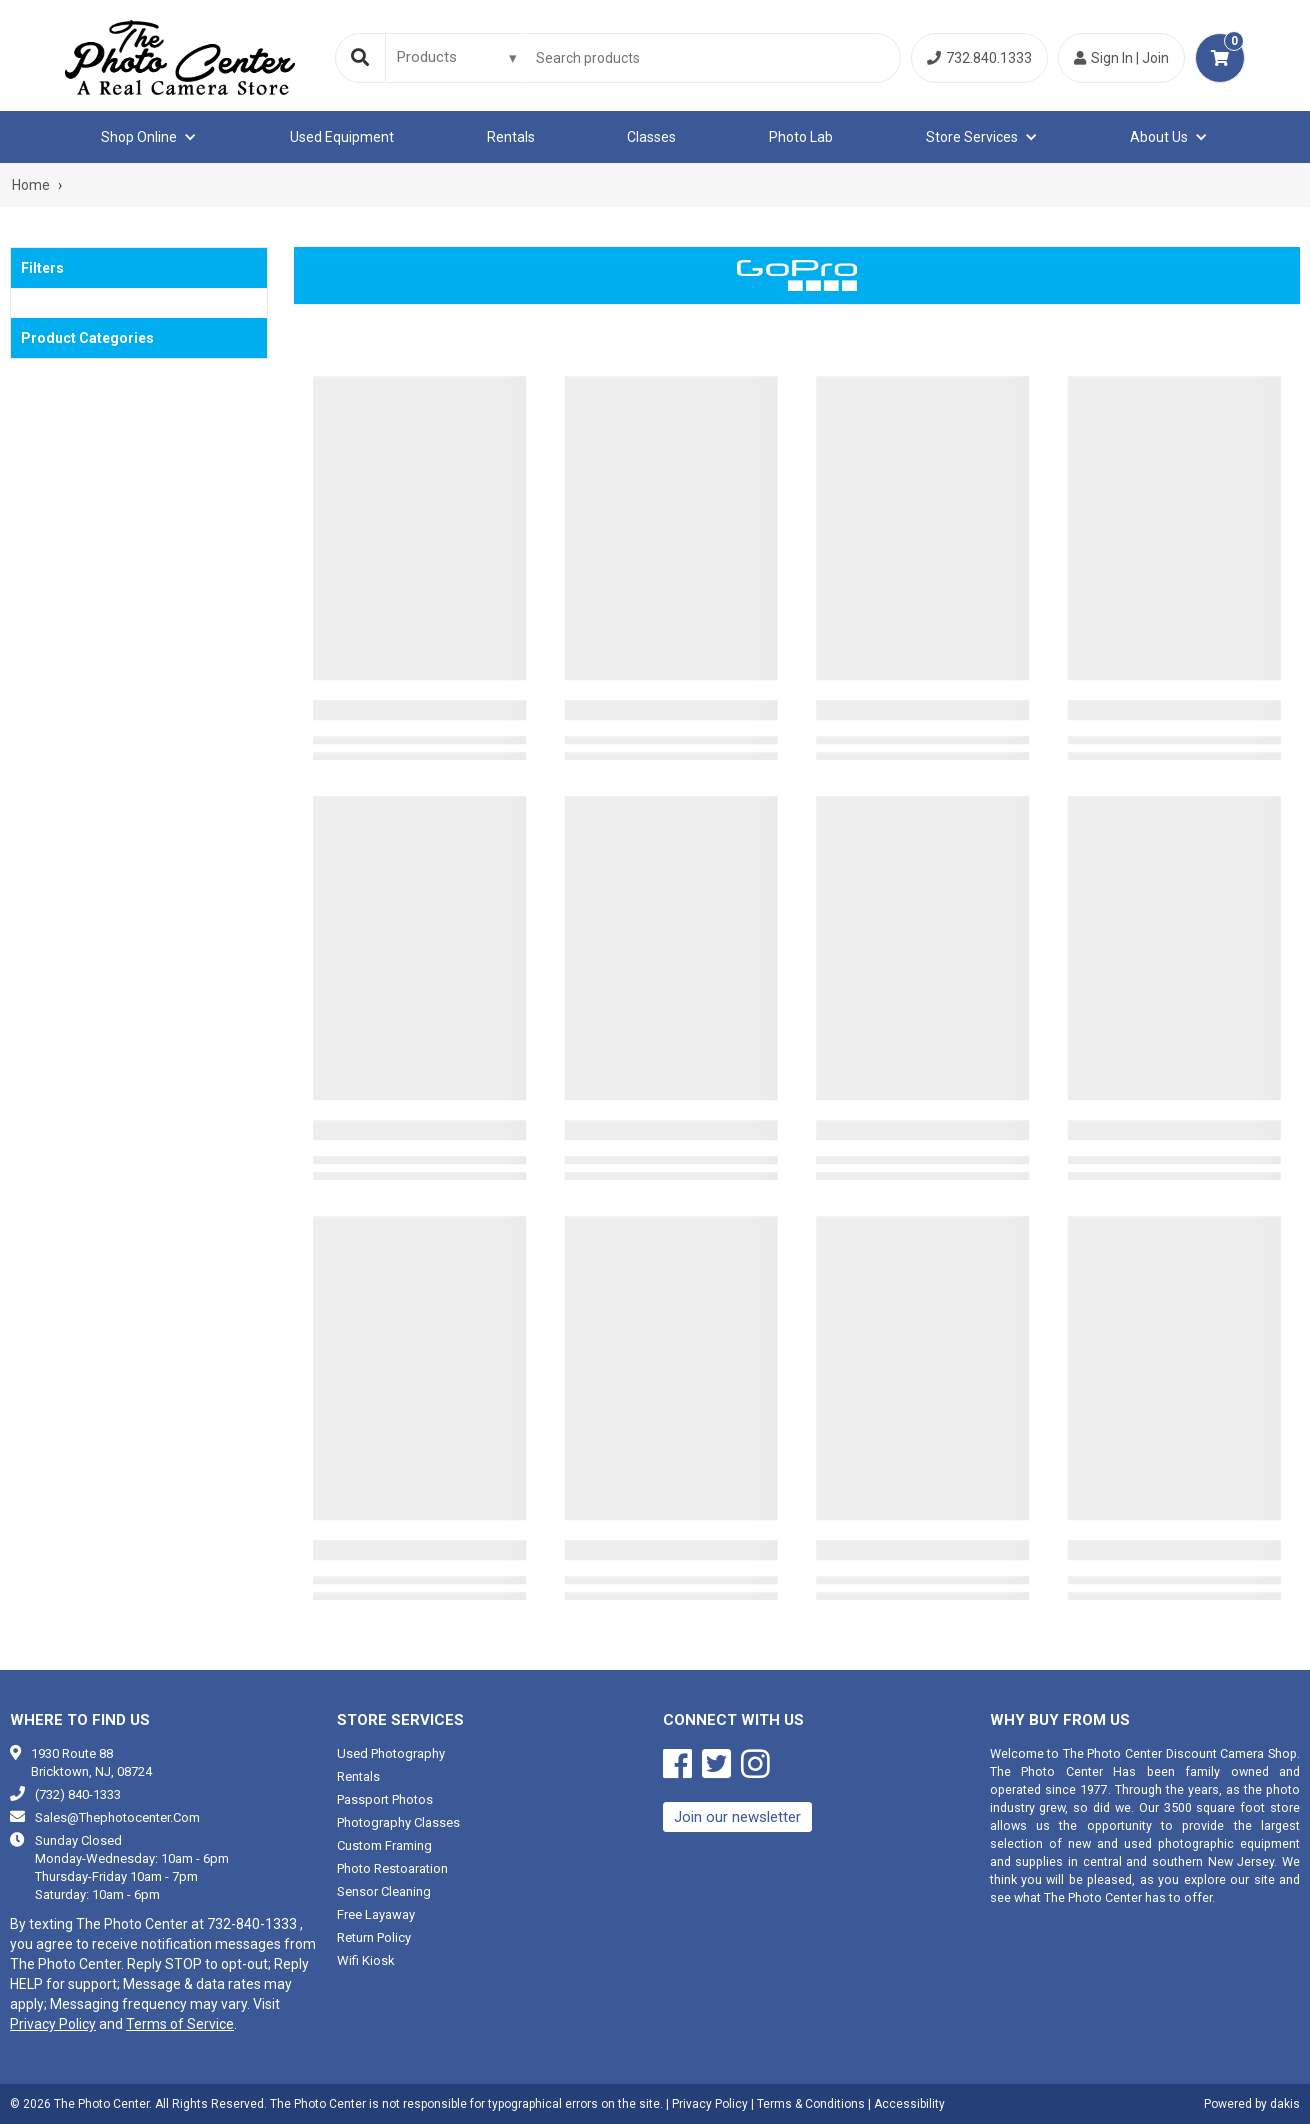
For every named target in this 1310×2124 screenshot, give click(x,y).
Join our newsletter (737, 1817)
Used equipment (342, 137)
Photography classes (398, 1822)
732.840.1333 (979, 58)
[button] (149, 137)
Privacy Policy (53, 2024)
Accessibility (909, 2104)
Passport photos (385, 1799)
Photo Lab (801, 137)
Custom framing (384, 1845)
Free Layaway (376, 1914)
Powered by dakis (1252, 2104)
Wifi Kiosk (366, 1960)
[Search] (360, 58)
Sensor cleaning (384, 1891)
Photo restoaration (392, 1868)
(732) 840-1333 (78, 1794)
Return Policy (374, 1937)
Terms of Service (180, 2024)
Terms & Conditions (811, 2104)
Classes (651, 137)
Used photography (391, 1753)
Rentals (511, 137)
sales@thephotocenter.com (117, 1817)
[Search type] (458, 57)
